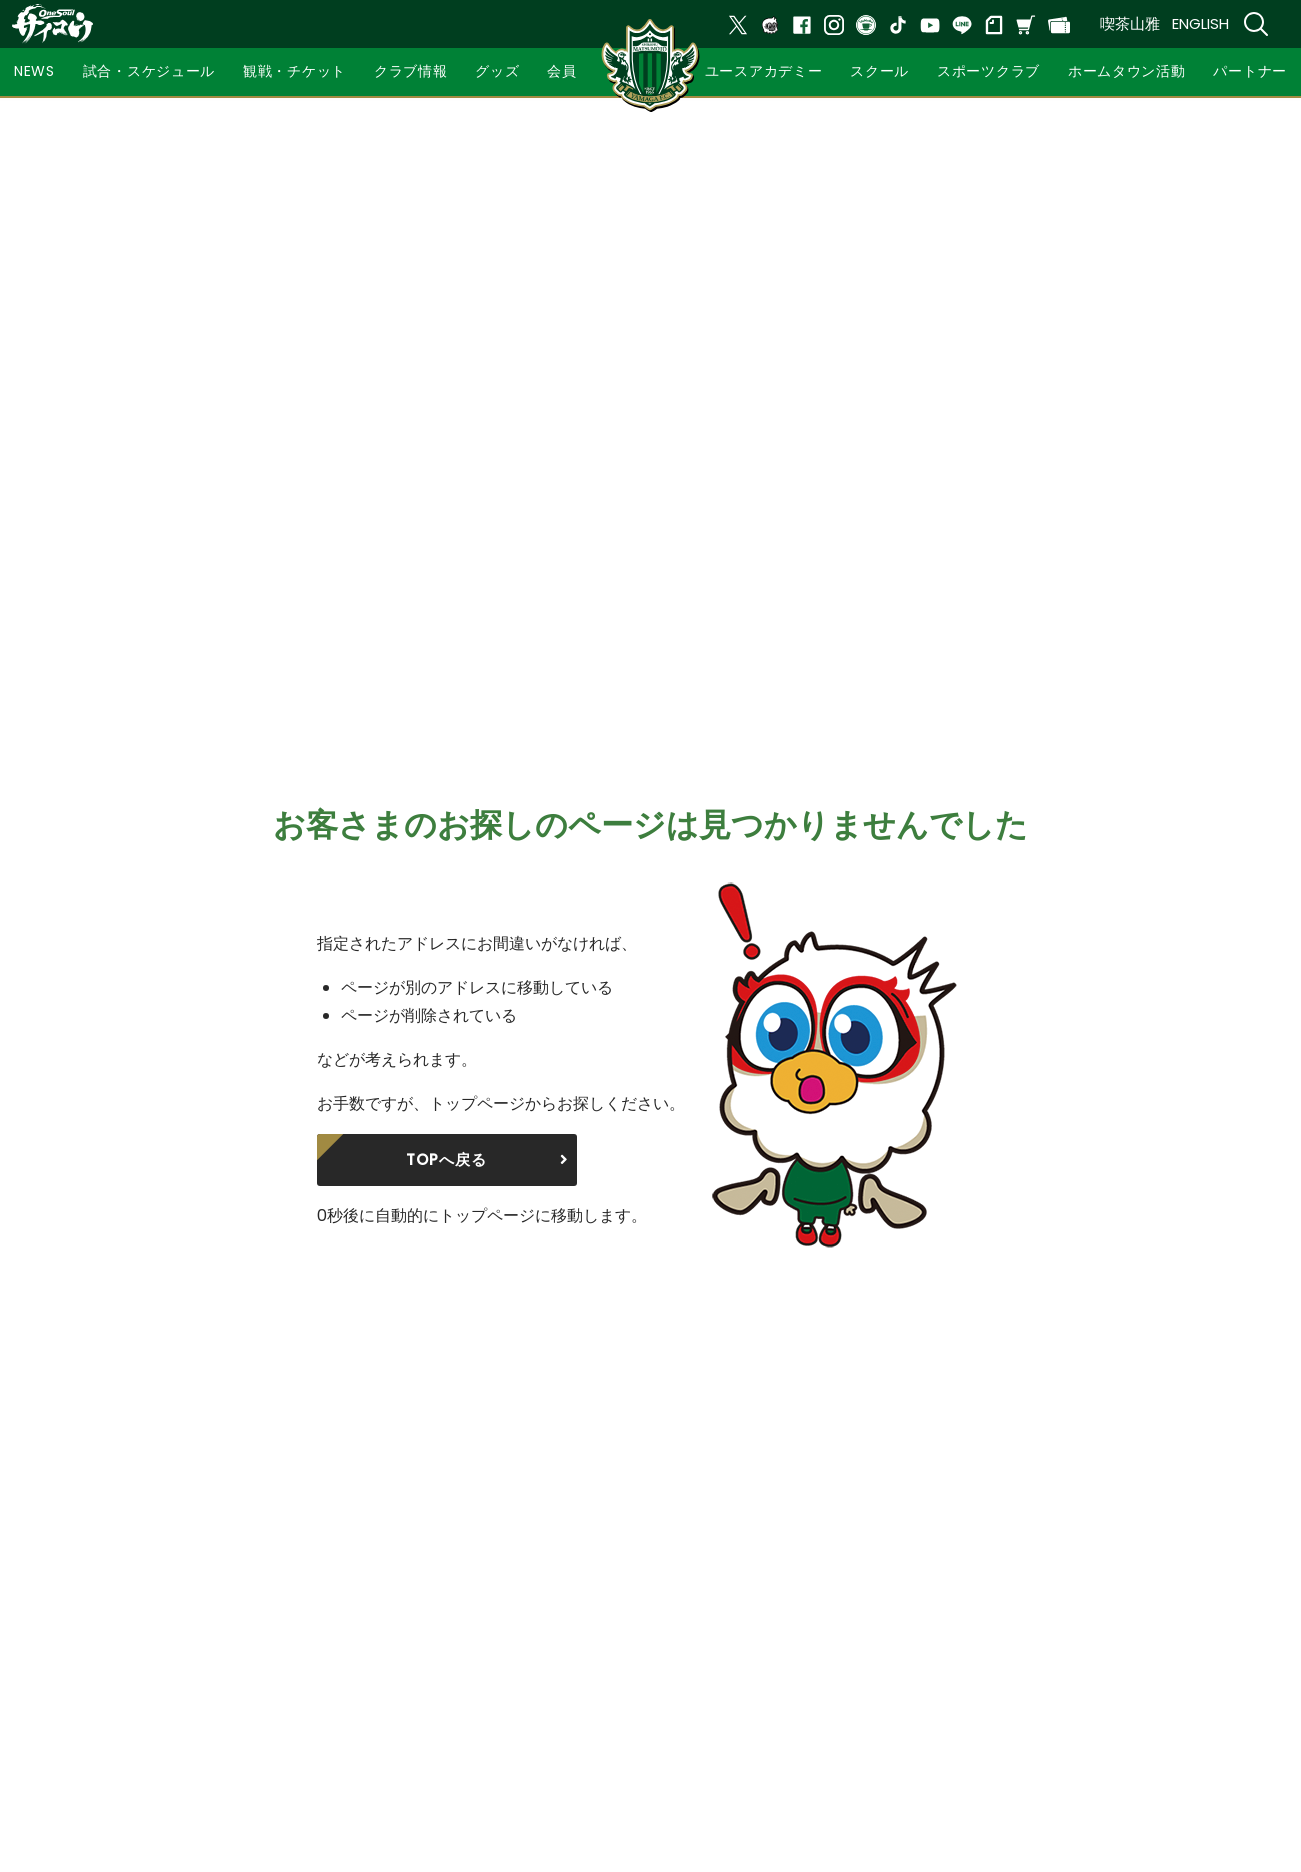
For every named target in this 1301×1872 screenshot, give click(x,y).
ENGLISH (1200, 23)
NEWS (34, 71)
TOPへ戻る (446, 1159)
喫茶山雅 (1130, 23)
